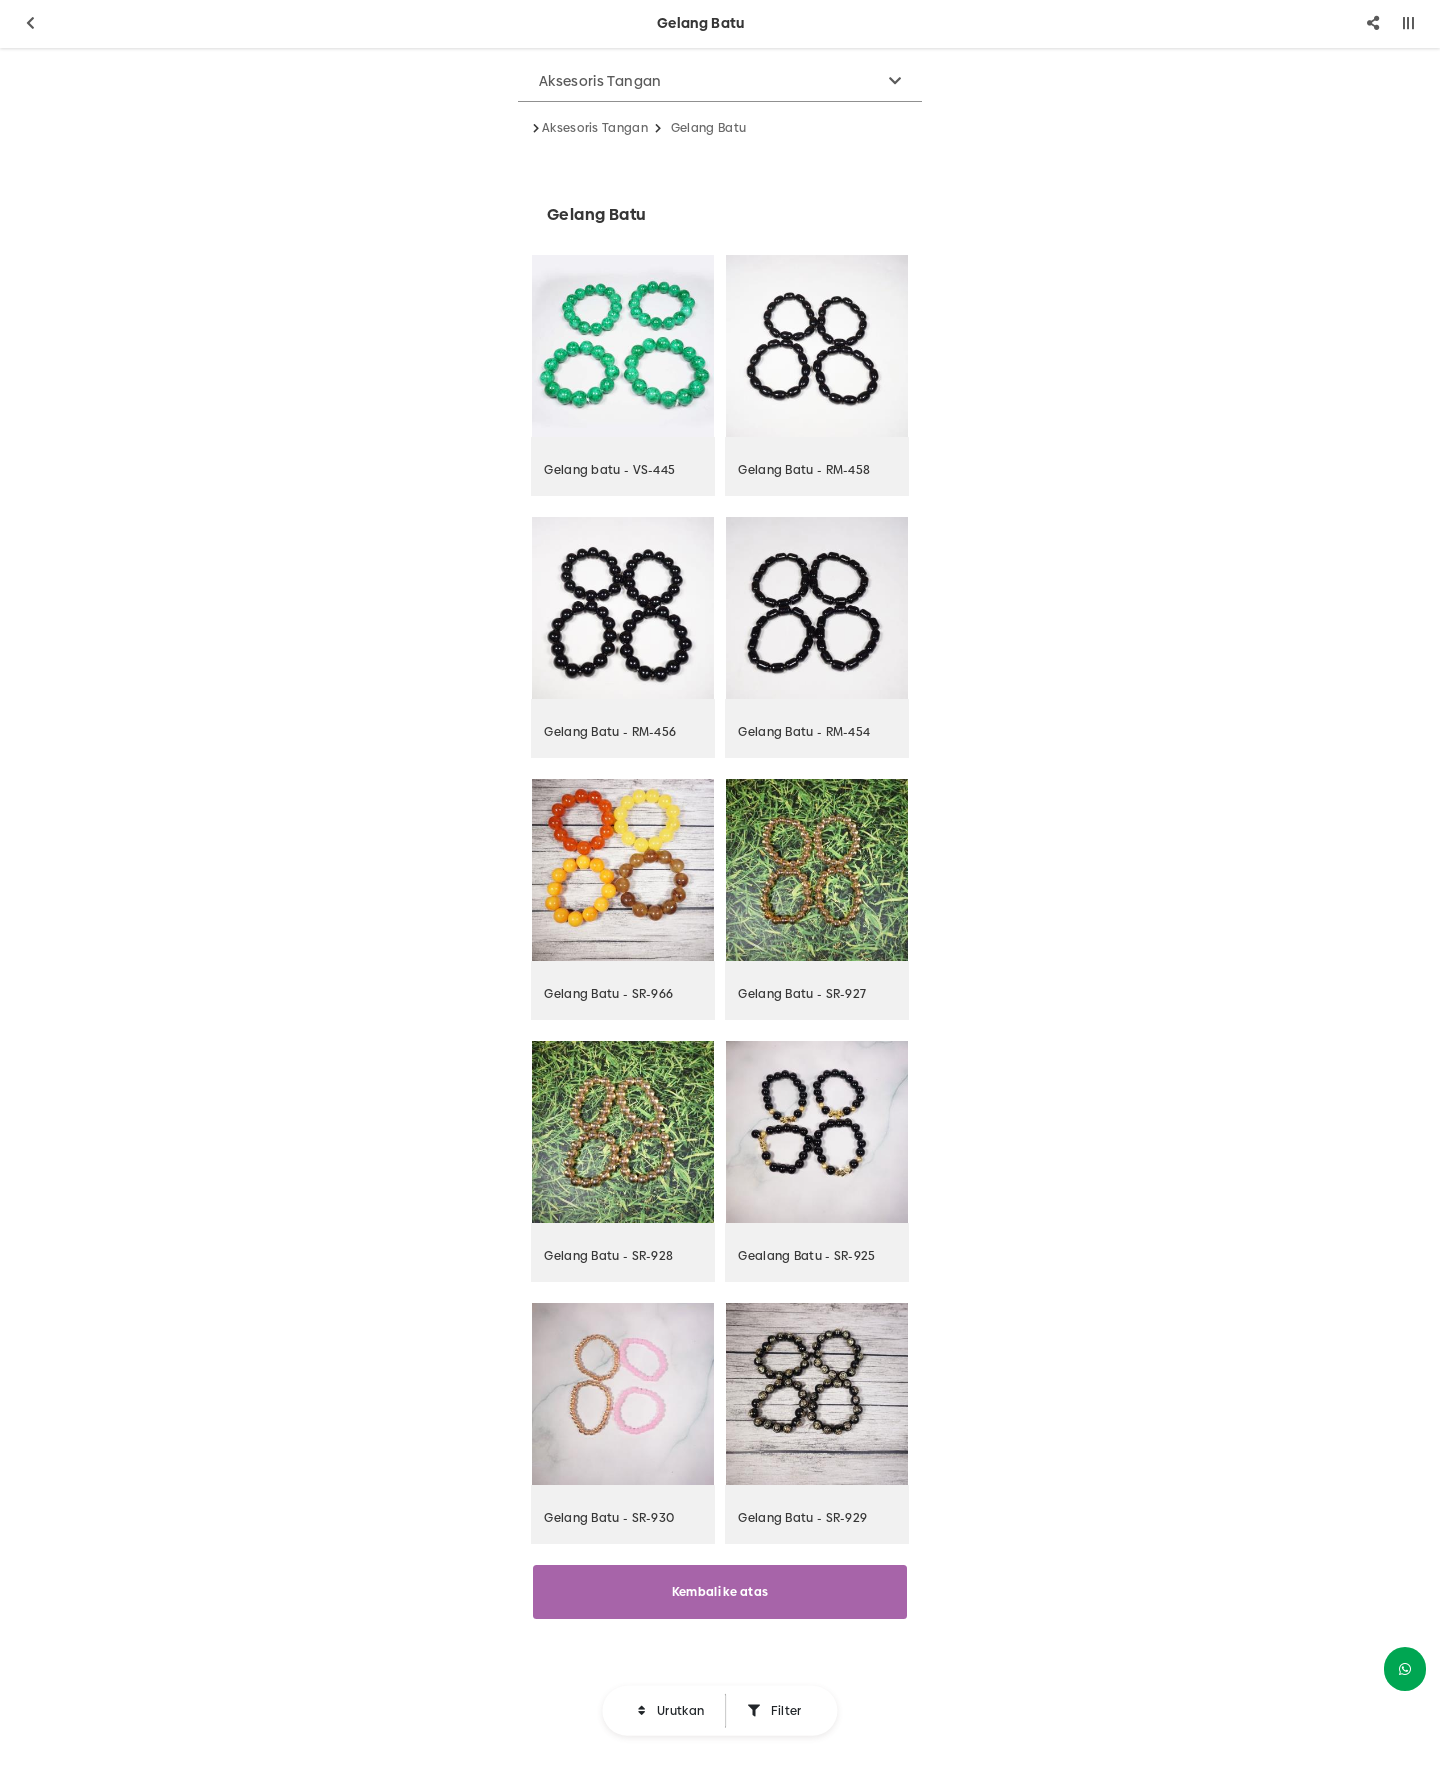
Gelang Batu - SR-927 (802, 994)
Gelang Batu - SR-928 (608, 1256)
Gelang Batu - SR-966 (608, 994)
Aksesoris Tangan (600, 81)
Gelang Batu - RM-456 (610, 732)
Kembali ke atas (720, 1592)
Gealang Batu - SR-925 (806, 1256)
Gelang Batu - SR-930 (609, 1518)
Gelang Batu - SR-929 (802, 1518)
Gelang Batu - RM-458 (804, 470)
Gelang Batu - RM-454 (804, 732)
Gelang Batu (708, 128)
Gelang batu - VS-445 (609, 470)
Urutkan (679, 1711)
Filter (784, 1711)
